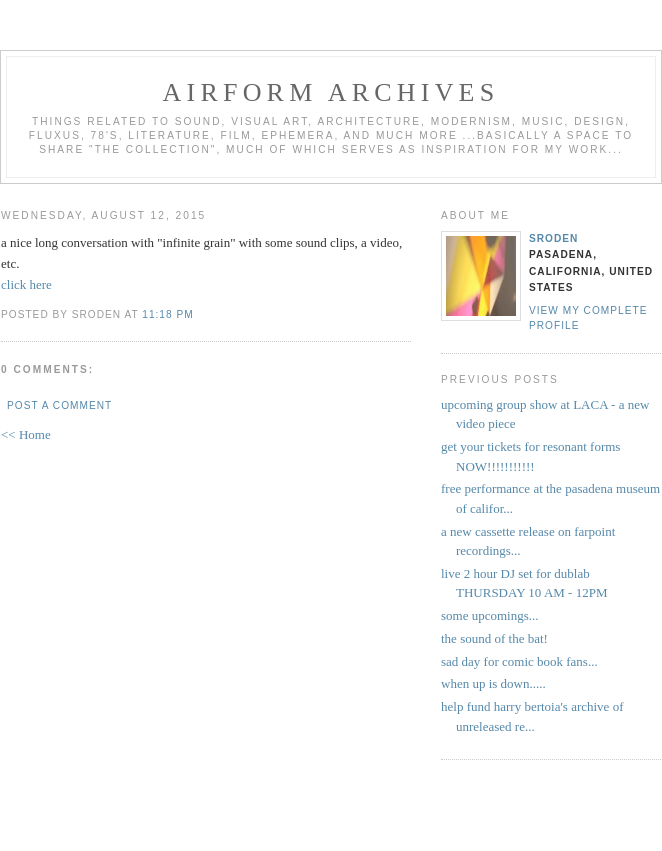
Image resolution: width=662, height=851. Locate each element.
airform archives (331, 92)
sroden (553, 238)
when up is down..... (493, 683)
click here (26, 284)
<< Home (26, 434)
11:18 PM (167, 314)
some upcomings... (490, 615)
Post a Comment (59, 405)
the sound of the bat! (494, 638)
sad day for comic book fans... (519, 661)
